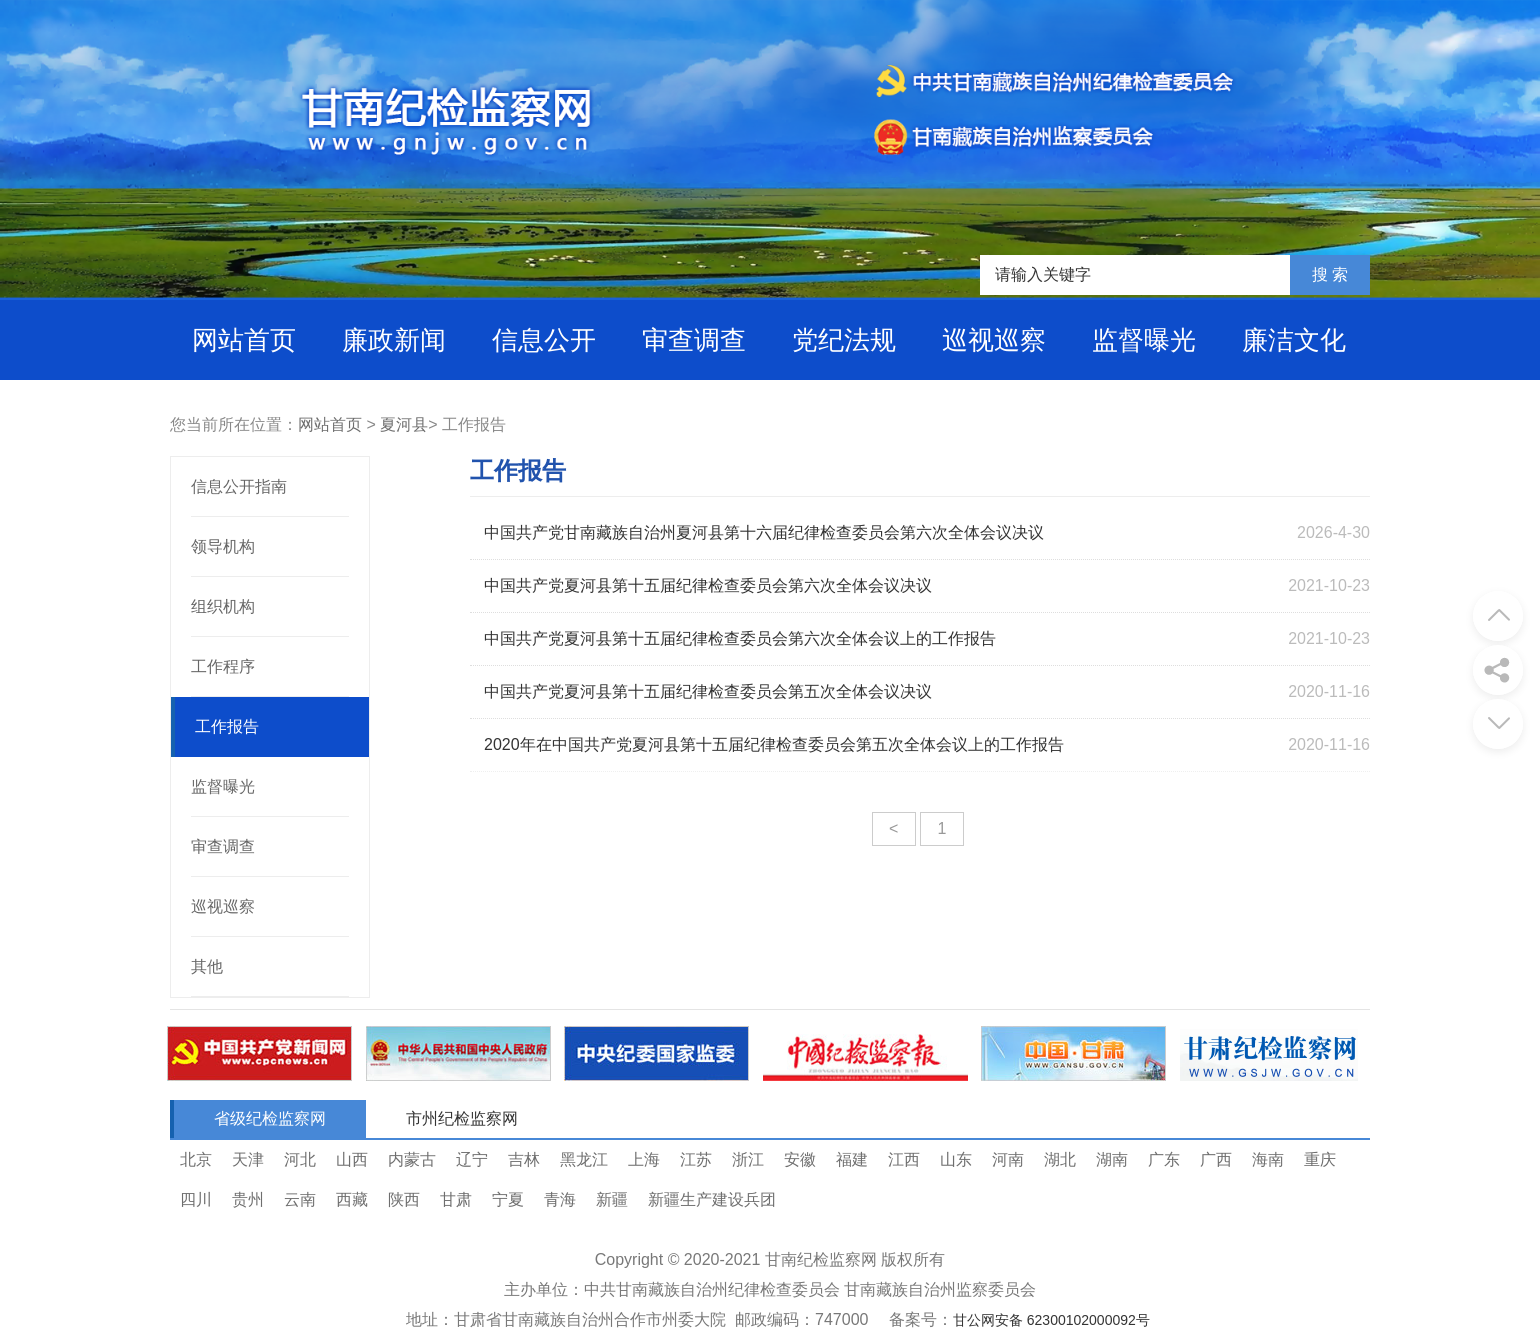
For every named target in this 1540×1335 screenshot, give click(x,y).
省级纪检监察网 (270, 1118)
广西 (1216, 1159)
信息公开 (544, 340)
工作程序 (223, 666)
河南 (1008, 1159)
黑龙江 (584, 1159)
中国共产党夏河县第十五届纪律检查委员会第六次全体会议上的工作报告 (740, 638)
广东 (1164, 1159)
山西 (352, 1159)
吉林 (524, 1159)
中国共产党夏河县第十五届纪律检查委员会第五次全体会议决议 (708, 691)
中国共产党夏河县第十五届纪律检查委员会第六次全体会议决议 (708, 585)
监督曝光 (1144, 340)
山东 (956, 1159)
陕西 (404, 1199)
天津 (248, 1159)
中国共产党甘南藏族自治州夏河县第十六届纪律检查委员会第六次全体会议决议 (764, 532)
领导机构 (223, 546)
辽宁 (472, 1159)
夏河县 (404, 424)
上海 (644, 1159)
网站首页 (244, 340)
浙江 (748, 1159)
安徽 (800, 1159)
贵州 (248, 1199)
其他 (207, 966)
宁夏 (508, 1199)
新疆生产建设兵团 (712, 1199)
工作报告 (227, 726)
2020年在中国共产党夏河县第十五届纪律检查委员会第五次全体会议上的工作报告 (774, 744)
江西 (904, 1159)
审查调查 (694, 340)
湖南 (1112, 1159)
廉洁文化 (1294, 340)
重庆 (1320, 1159)
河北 (300, 1159)
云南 (300, 1199)
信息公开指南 (239, 486)
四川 (196, 1199)
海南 (1268, 1159)
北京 (196, 1159)
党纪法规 (844, 340)
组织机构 (223, 606)
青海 (560, 1199)
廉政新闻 (394, 340)
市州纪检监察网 (462, 1118)
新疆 (612, 1199)
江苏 (696, 1159)
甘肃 (456, 1199)
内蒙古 (412, 1159)
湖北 (1060, 1159)
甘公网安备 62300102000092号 (1051, 1320)
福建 (852, 1159)
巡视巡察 (994, 340)
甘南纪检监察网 (821, 1259)
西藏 (352, 1199)
